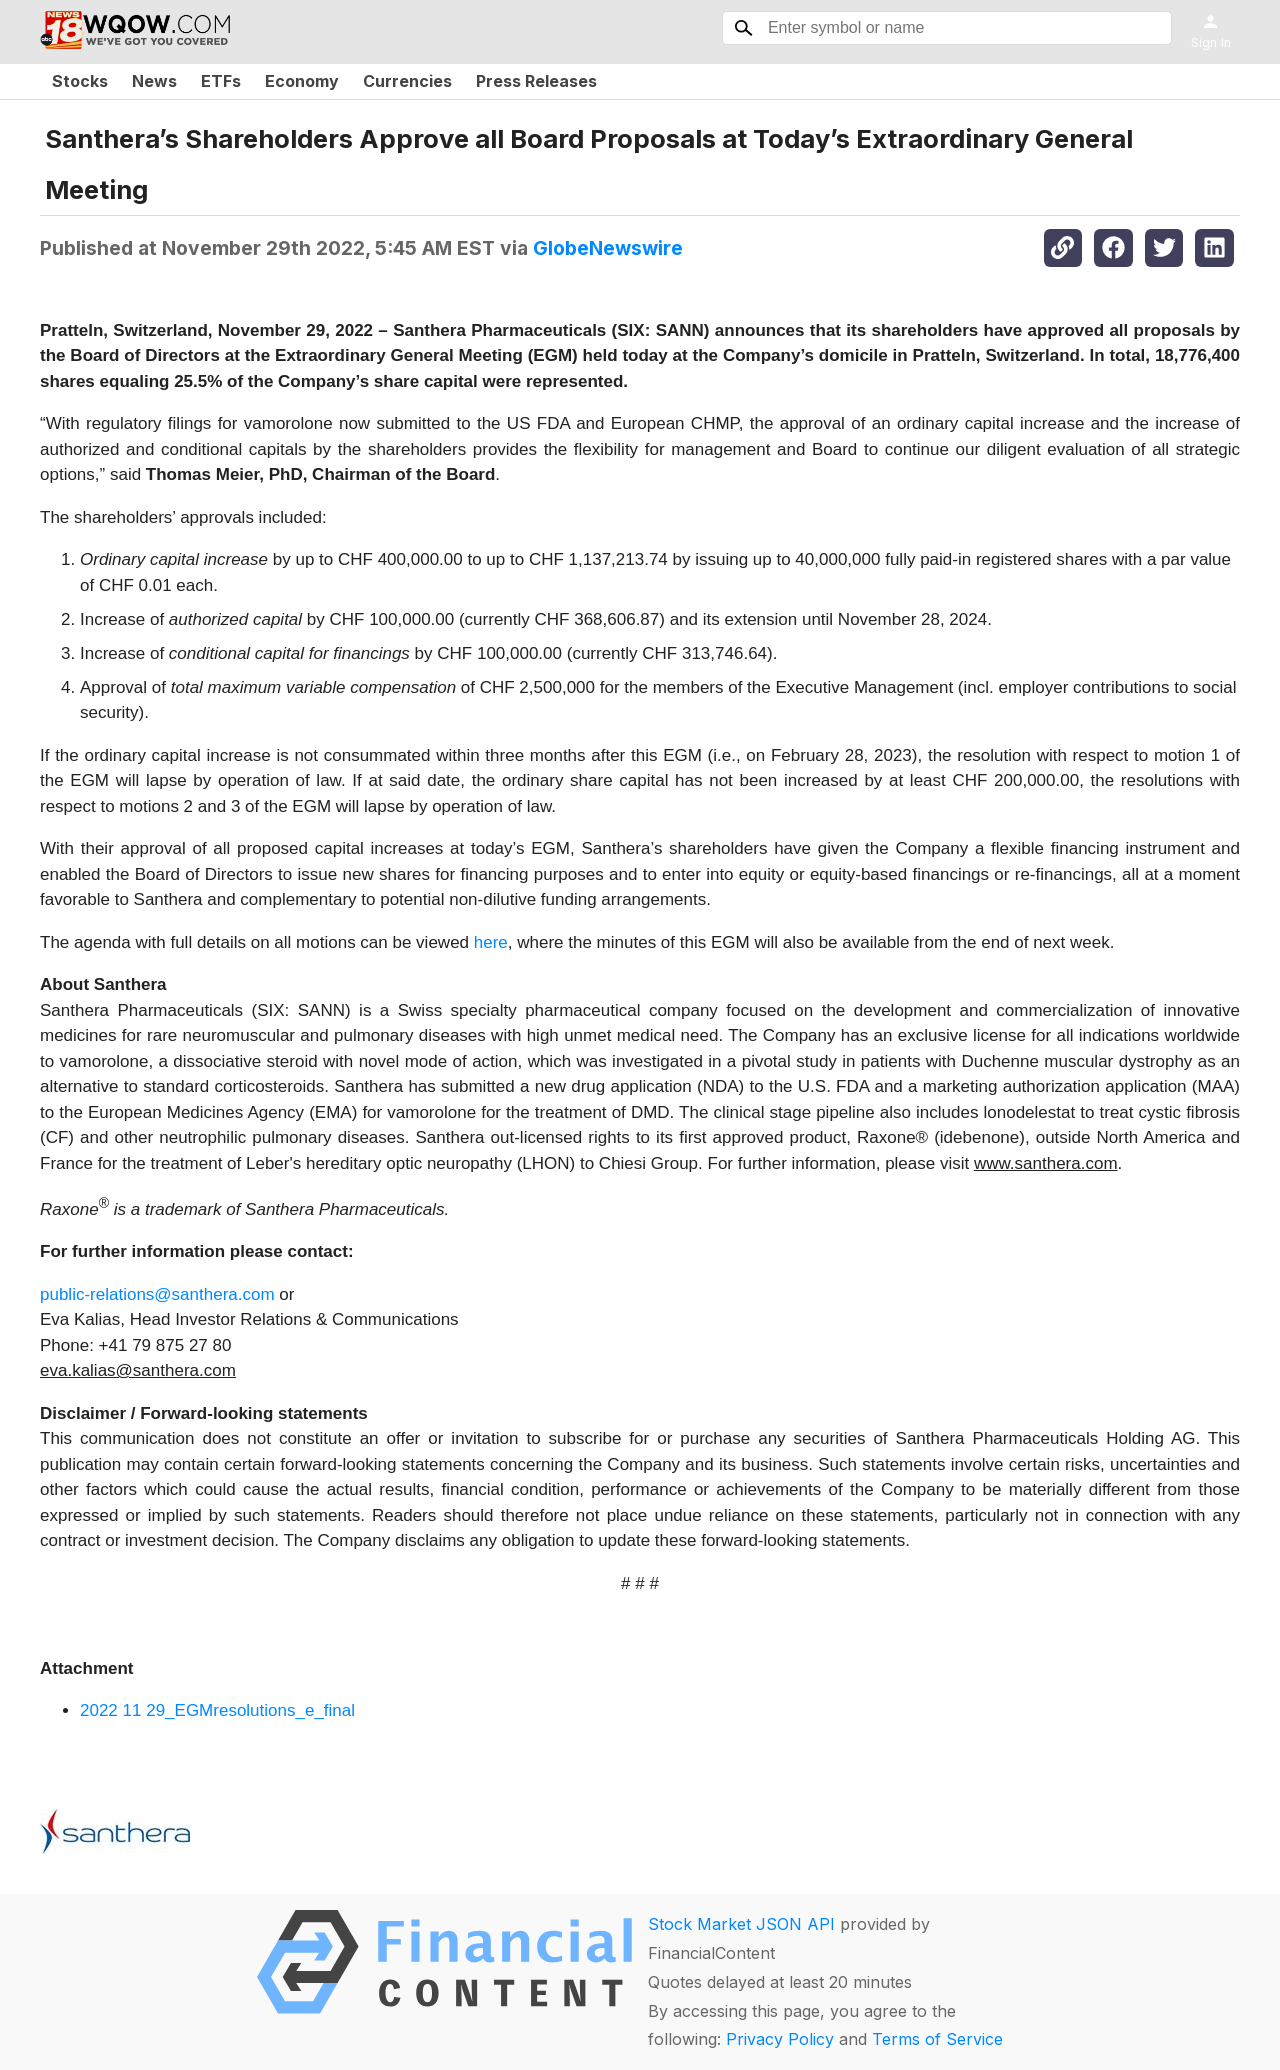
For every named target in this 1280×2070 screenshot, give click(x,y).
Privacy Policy (780, 2039)
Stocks (80, 81)
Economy (302, 81)
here (491, 942)
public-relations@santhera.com (157, 1294)
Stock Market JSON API (741, 1924)
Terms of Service (937, 2039)
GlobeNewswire (608, 248)
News (154, 81)
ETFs (221, 81)
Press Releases (536, 81)
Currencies (407, 81)
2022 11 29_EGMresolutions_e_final (217, 1710)
